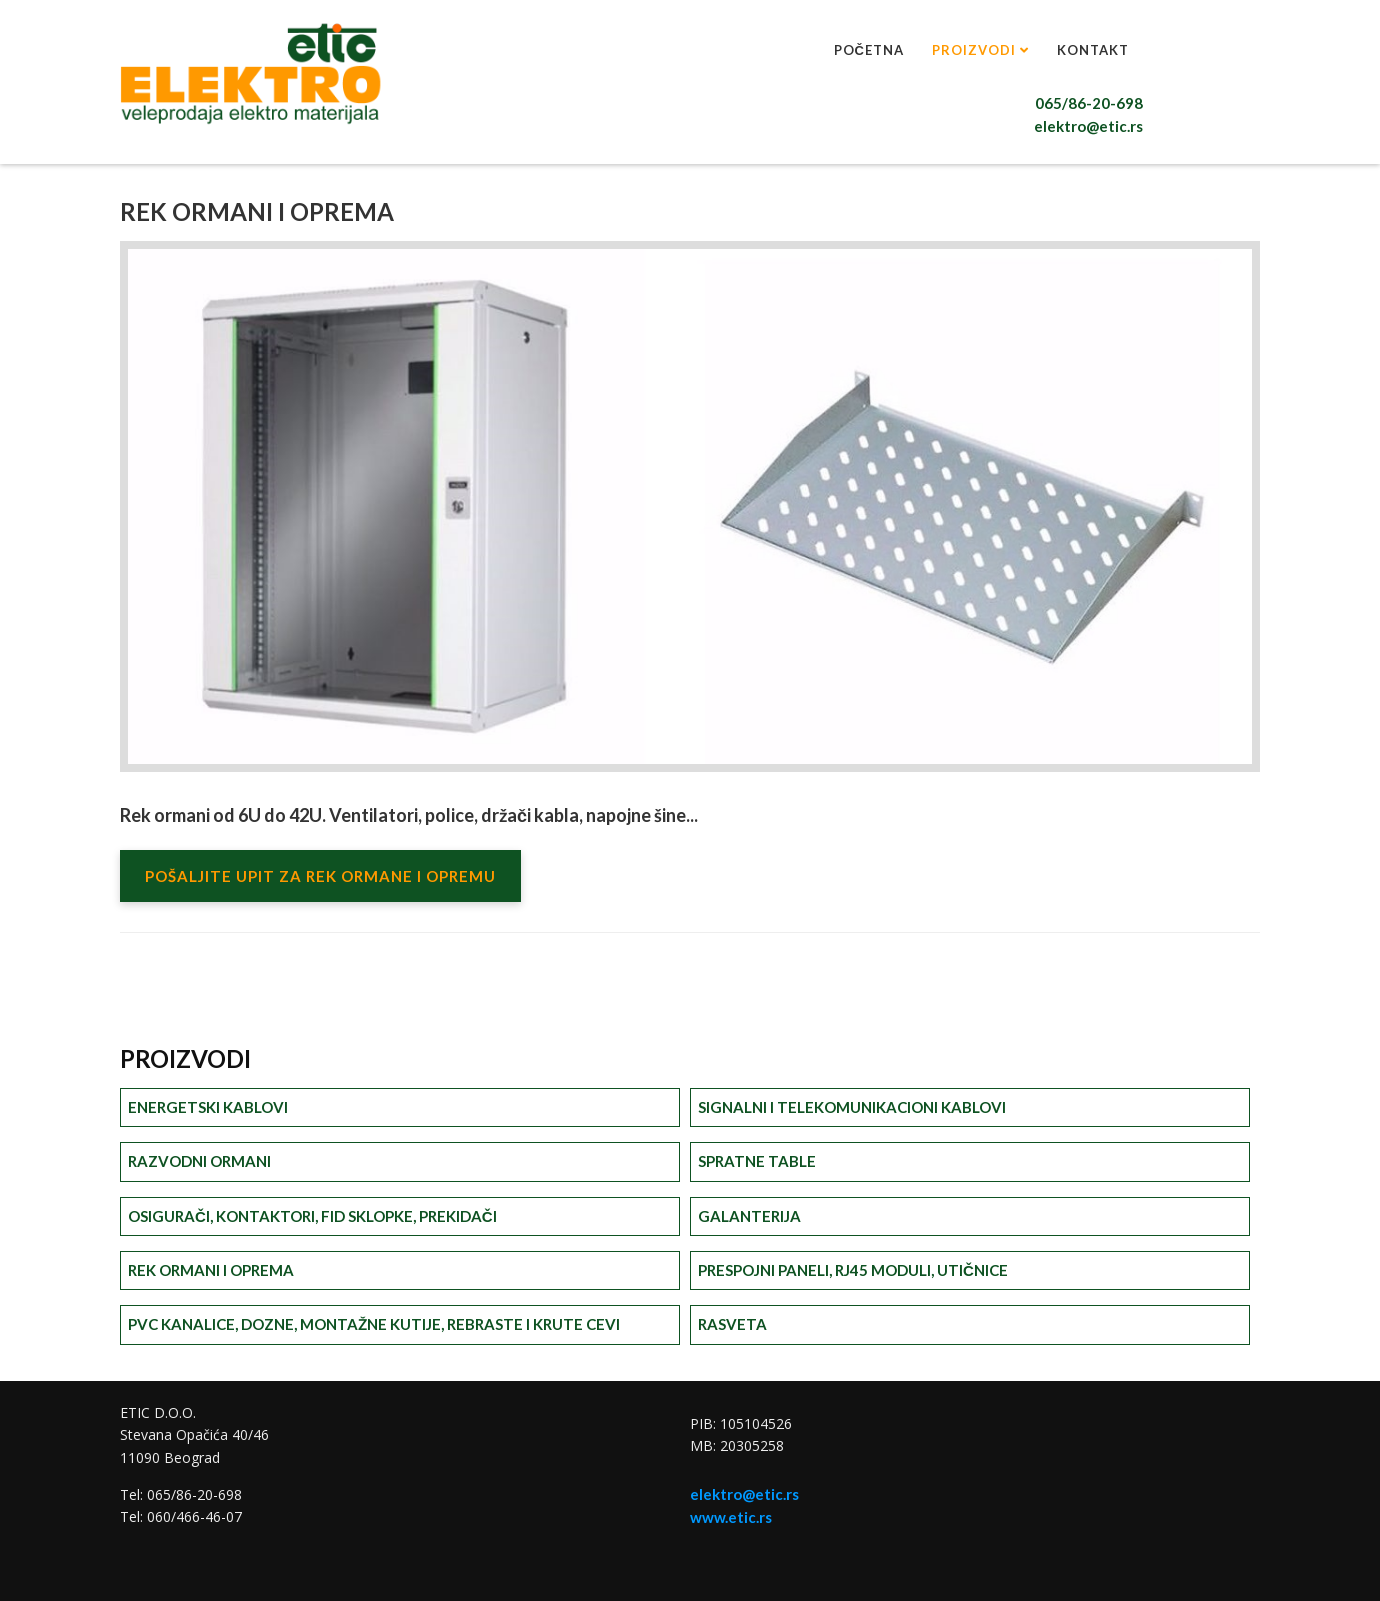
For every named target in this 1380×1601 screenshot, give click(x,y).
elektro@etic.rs (1088, 126)
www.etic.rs (731, 1517)
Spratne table (757, 1161)
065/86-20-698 (1089, 103)
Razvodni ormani (199, 1161)
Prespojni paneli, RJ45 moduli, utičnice (853, 1270)
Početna (869, 50)
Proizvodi (974, 50)
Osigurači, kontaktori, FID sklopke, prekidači (312, 1216)
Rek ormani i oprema (211, 1270)
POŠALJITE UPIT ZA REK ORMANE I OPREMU (320, 876)
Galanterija (749, 1216)
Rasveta (732, 1324)
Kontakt (1093, 50)
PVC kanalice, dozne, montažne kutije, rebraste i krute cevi (374, 1324)
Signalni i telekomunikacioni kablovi (852, 1107)
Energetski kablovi (208, 1107)
